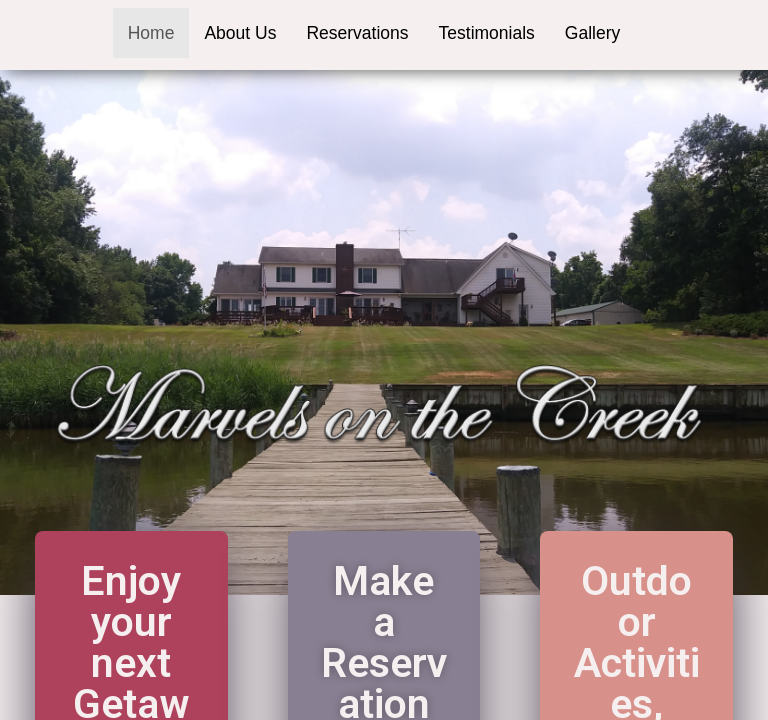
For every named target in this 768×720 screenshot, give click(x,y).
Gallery (592, 33)
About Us (240, 33)
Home (151, 33)
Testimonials (487, 33)
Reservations (357, 33)
